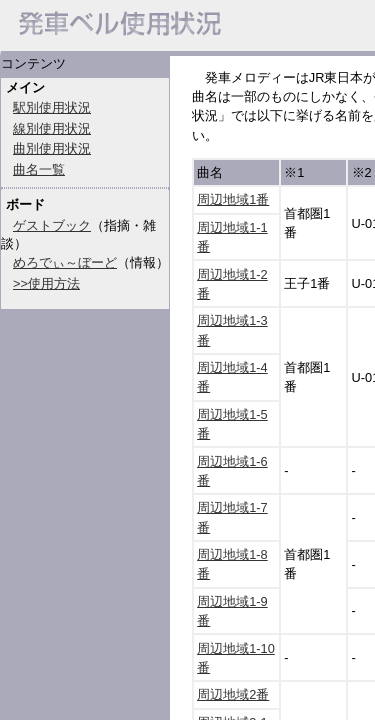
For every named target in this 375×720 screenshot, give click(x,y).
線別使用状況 (52, 128)
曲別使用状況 (52, 148)
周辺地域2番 (233, 694)
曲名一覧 (39, 169)
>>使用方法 (46, 283)
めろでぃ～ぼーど (65, 262)
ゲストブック (52, 225)
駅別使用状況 (52, 107)
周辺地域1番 (233, 199)
